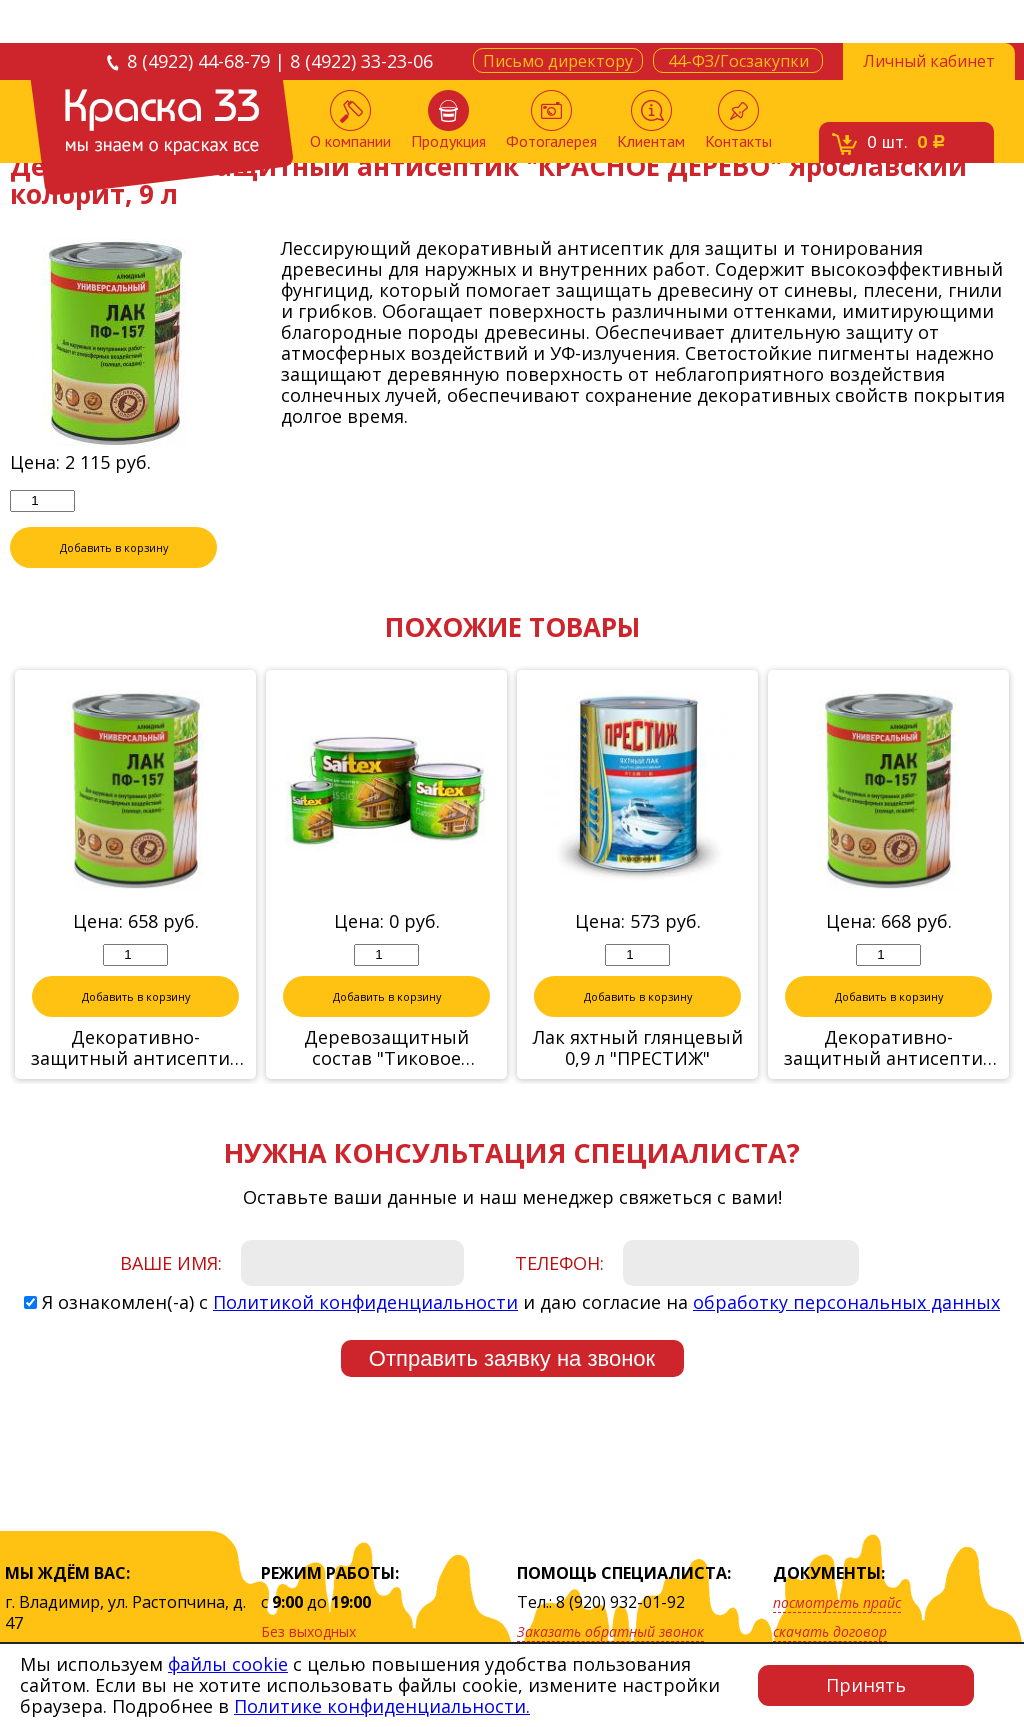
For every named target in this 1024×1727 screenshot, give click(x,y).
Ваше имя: (171, 1263)
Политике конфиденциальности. (382, 1706)
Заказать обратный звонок (610, 1631)
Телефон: (559, 1263)
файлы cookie (228, 1664)
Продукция (448, 120)
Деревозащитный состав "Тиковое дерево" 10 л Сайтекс (386, 1048)
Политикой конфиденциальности (365, 1302)
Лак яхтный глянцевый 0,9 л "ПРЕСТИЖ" (638, 1048)
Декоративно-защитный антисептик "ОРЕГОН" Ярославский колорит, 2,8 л (888, 1048)
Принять (866, 1685)
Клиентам (651, 120)
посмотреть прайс (837, 1602)
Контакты (738, 120)
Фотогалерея (551, 120)
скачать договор (830, 1631)
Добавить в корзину (114, 547)
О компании (350, 120)
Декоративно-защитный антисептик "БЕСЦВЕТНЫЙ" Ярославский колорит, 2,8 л (135, 1048)
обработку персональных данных (846, 1302)
